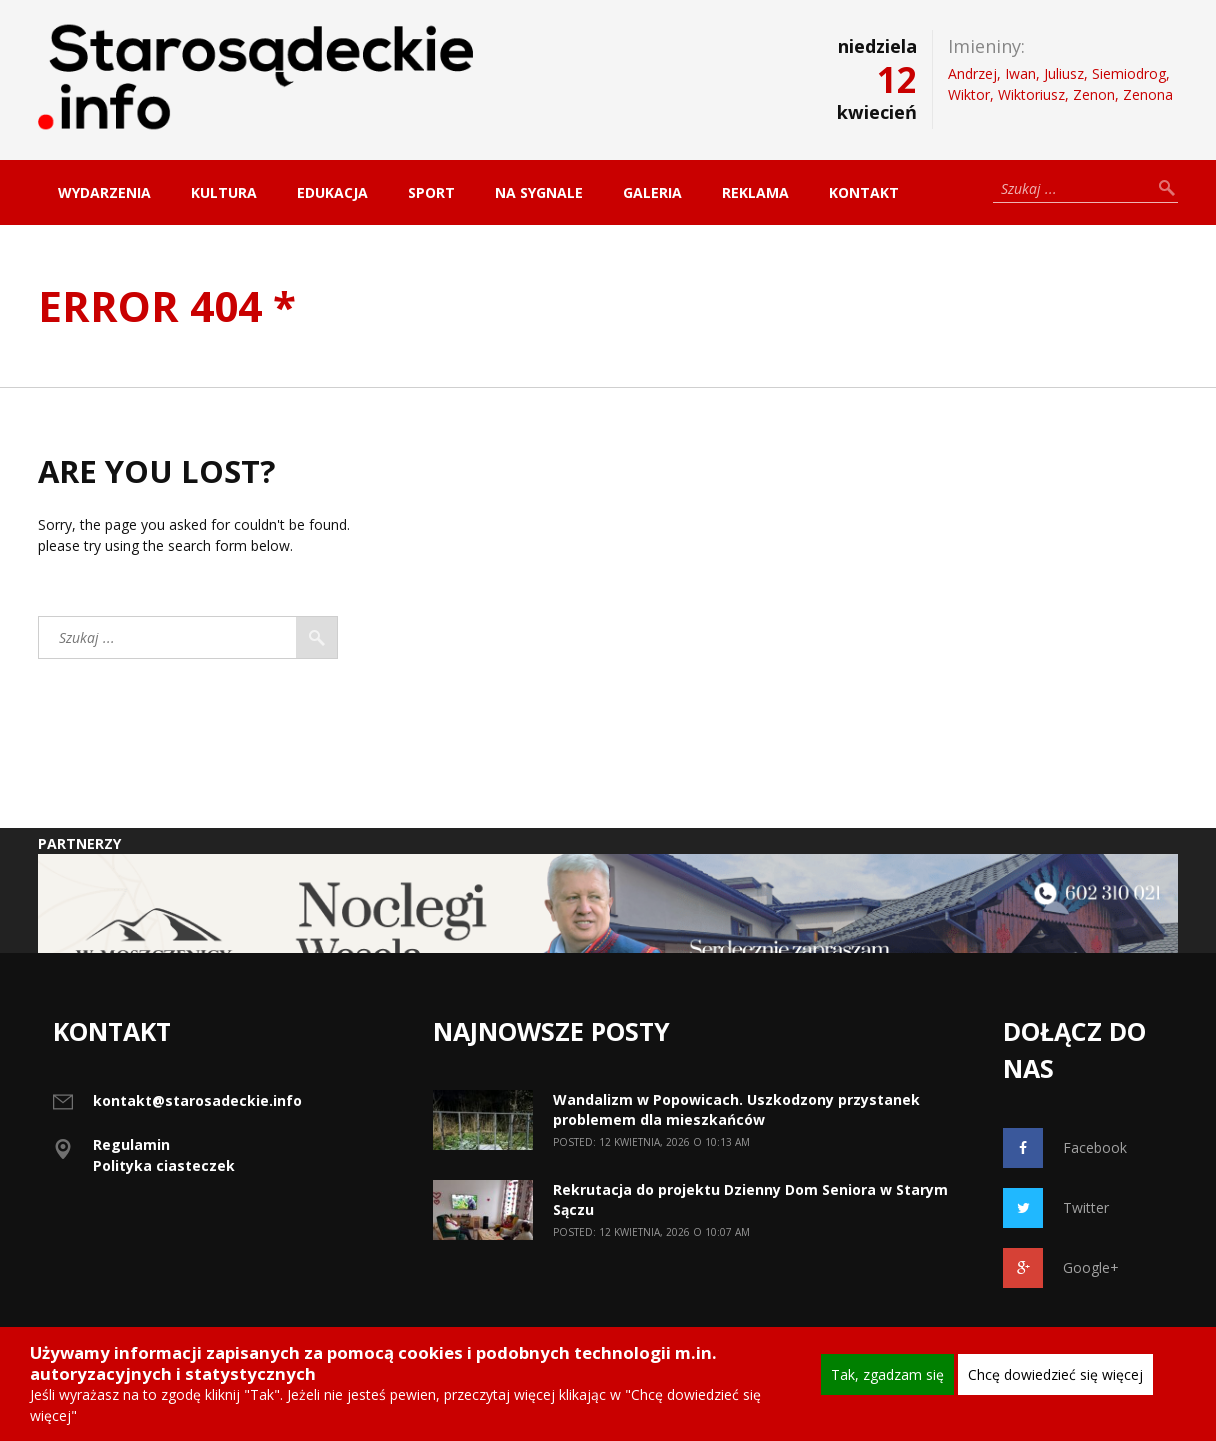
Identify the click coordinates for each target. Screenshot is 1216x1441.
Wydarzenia (104, 192)
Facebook (1065, 1148)
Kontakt (864, 192)
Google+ (1061, 1268)
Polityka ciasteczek (164, 1165)
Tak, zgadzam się (887, 1374)
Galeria (652, 192)
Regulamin (131, 1144)
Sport (431, 192)
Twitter (1056, 1208)
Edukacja (332, 192)
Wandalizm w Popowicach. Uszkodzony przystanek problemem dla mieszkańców (736, 1109)
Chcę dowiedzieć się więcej (1055, 1374)
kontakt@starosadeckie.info (197, 1100)
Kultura (224, 192)
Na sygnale (539, 192)
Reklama (755, 192)
